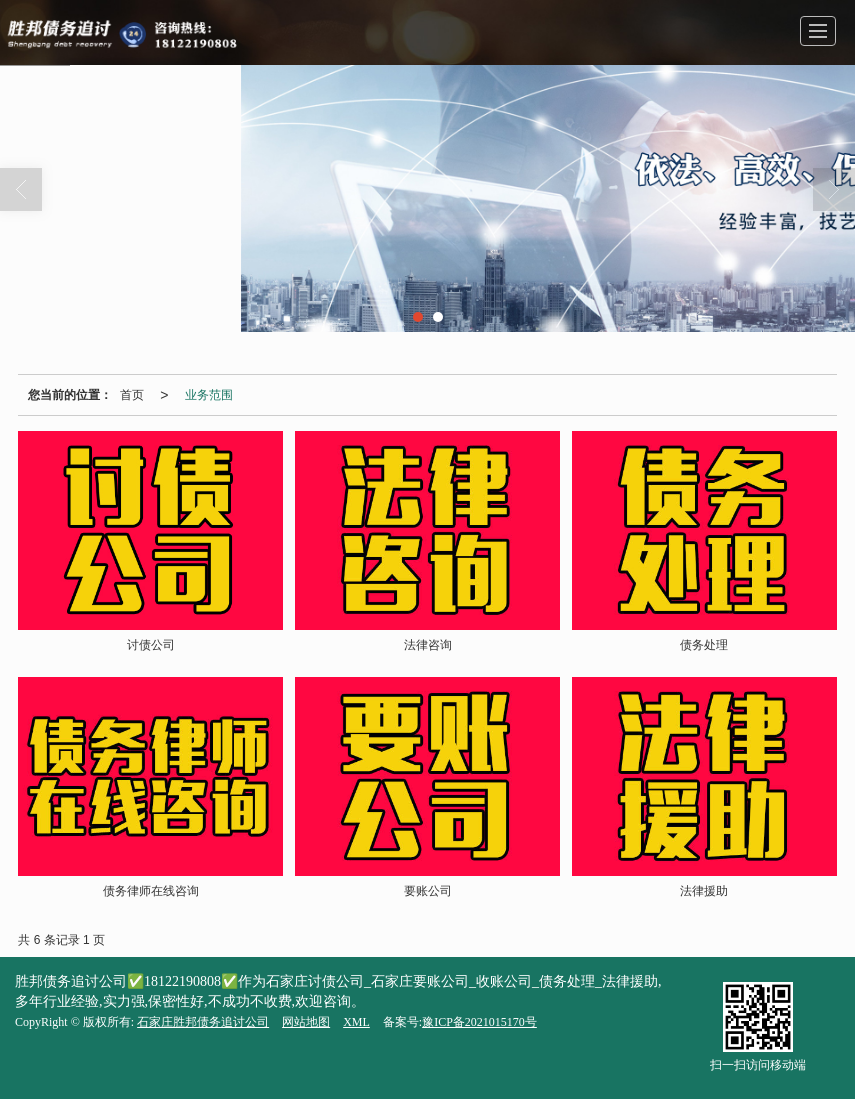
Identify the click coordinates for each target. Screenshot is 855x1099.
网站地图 (306, 1022)
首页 (132, 395)
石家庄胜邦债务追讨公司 (203, 1022)
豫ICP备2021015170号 (479, 1022)
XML (356, 1022)
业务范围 (209, 395)
